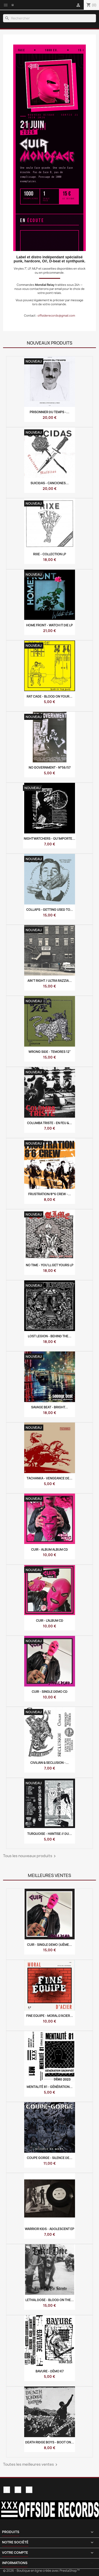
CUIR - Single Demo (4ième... (49, 1945)
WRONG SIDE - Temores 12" (49, 1052)
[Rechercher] (49, 18)
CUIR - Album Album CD (49, 1549)
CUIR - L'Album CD (49, 1620)
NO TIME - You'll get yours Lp (49, 1265)
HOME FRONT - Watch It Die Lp (49, 625)
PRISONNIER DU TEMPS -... (49, 412)
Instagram (29, 2490)
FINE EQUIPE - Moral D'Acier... (49, 2016)
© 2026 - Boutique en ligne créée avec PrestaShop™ (41, 2571)
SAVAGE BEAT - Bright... (49, 1407)
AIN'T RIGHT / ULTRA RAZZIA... (49, 981)
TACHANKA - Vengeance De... (49, 1478)
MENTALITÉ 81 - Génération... (50, 2087)
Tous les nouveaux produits (30, 1856)
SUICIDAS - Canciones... (49, 483)
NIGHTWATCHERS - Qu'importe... (49, 838)
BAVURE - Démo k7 (50, 2371)
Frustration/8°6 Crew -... (49, 1194)
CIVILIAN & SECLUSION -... (49, 1763)
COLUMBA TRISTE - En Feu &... (49, 1123)
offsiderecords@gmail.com (56, 315)
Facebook (6, 2490)
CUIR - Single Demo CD (49, 1692)
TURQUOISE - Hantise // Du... (49, 1834)
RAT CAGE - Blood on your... (49, 696)
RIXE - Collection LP (49, 554)
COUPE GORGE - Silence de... (49, 2158)
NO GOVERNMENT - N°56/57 (50, 767)
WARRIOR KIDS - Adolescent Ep (49, 2229)
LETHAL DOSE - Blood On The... (49, 2300)
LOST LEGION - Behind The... (49, 1336)
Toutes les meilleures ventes (31, 2464)
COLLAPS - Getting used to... (49, 910)
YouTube (18, 2490)
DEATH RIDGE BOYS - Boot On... (49, 2442)
